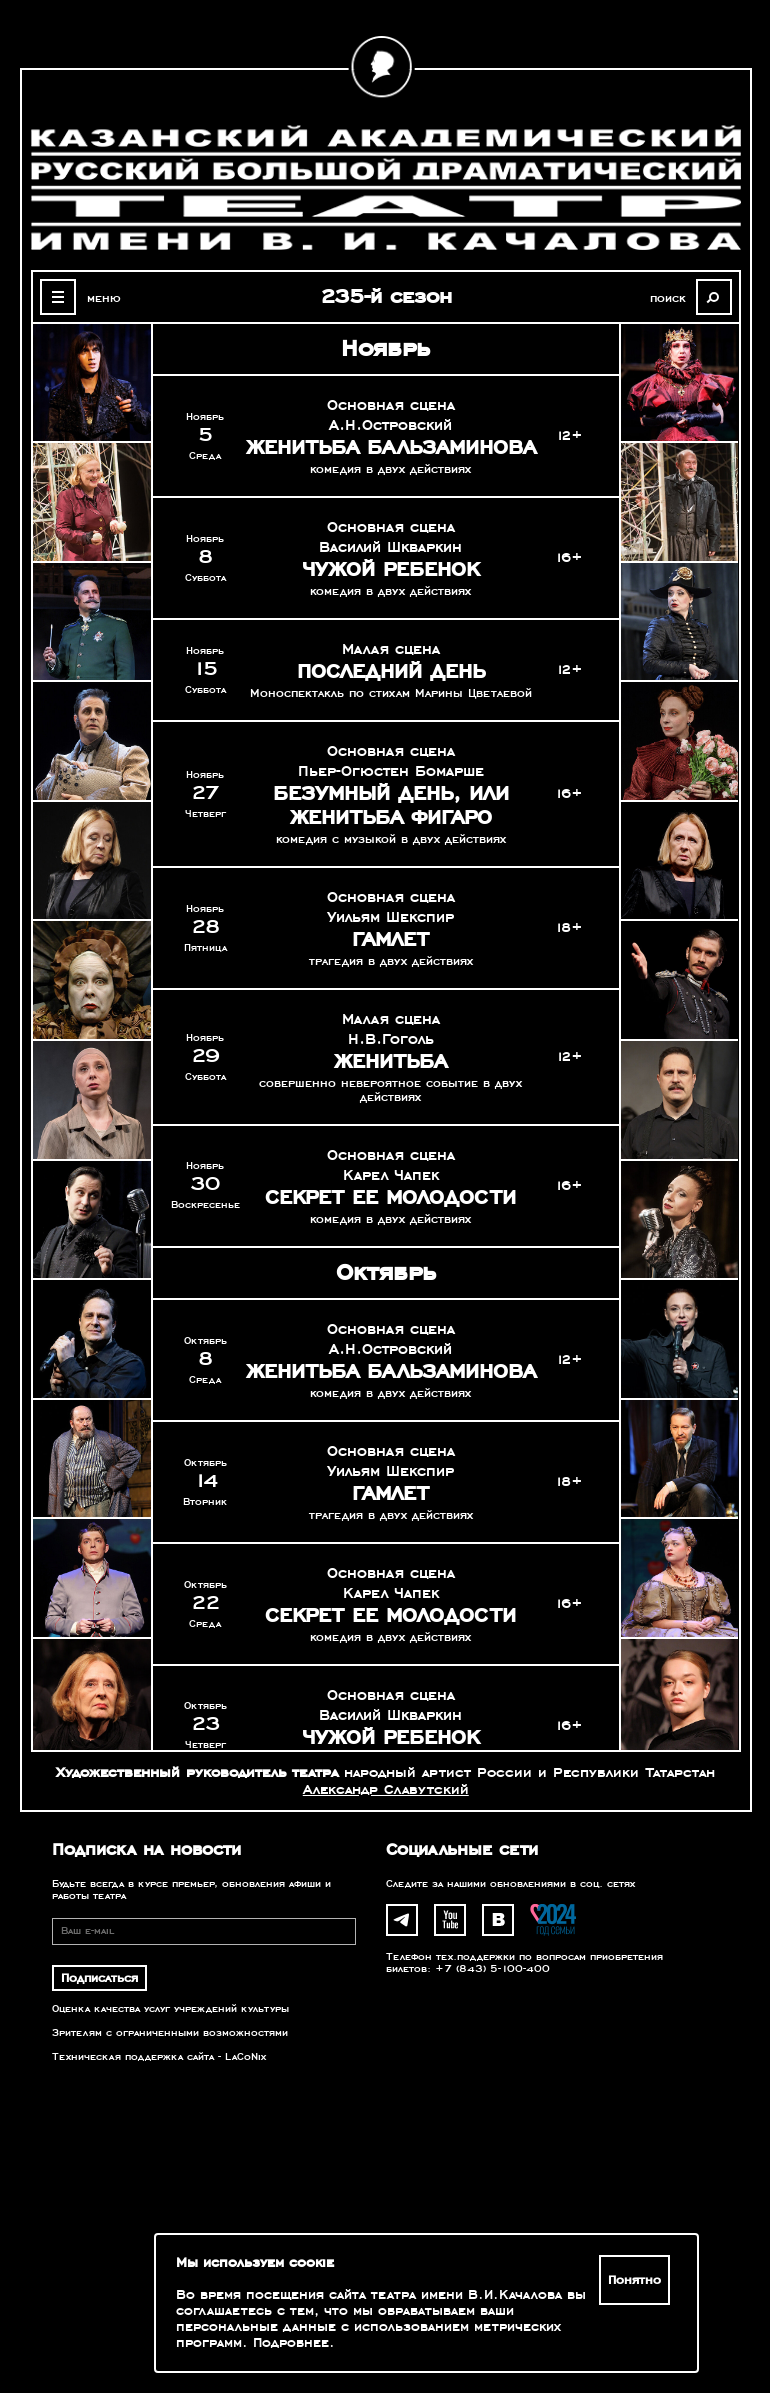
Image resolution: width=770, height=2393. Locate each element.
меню (104, 298)
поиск (667, 298)
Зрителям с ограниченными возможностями (170, 2033)
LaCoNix (245, 2057)
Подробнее (291, 2343)
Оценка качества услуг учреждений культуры (170, 2009)
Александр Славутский (386, 1789)
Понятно (634, 2280)
